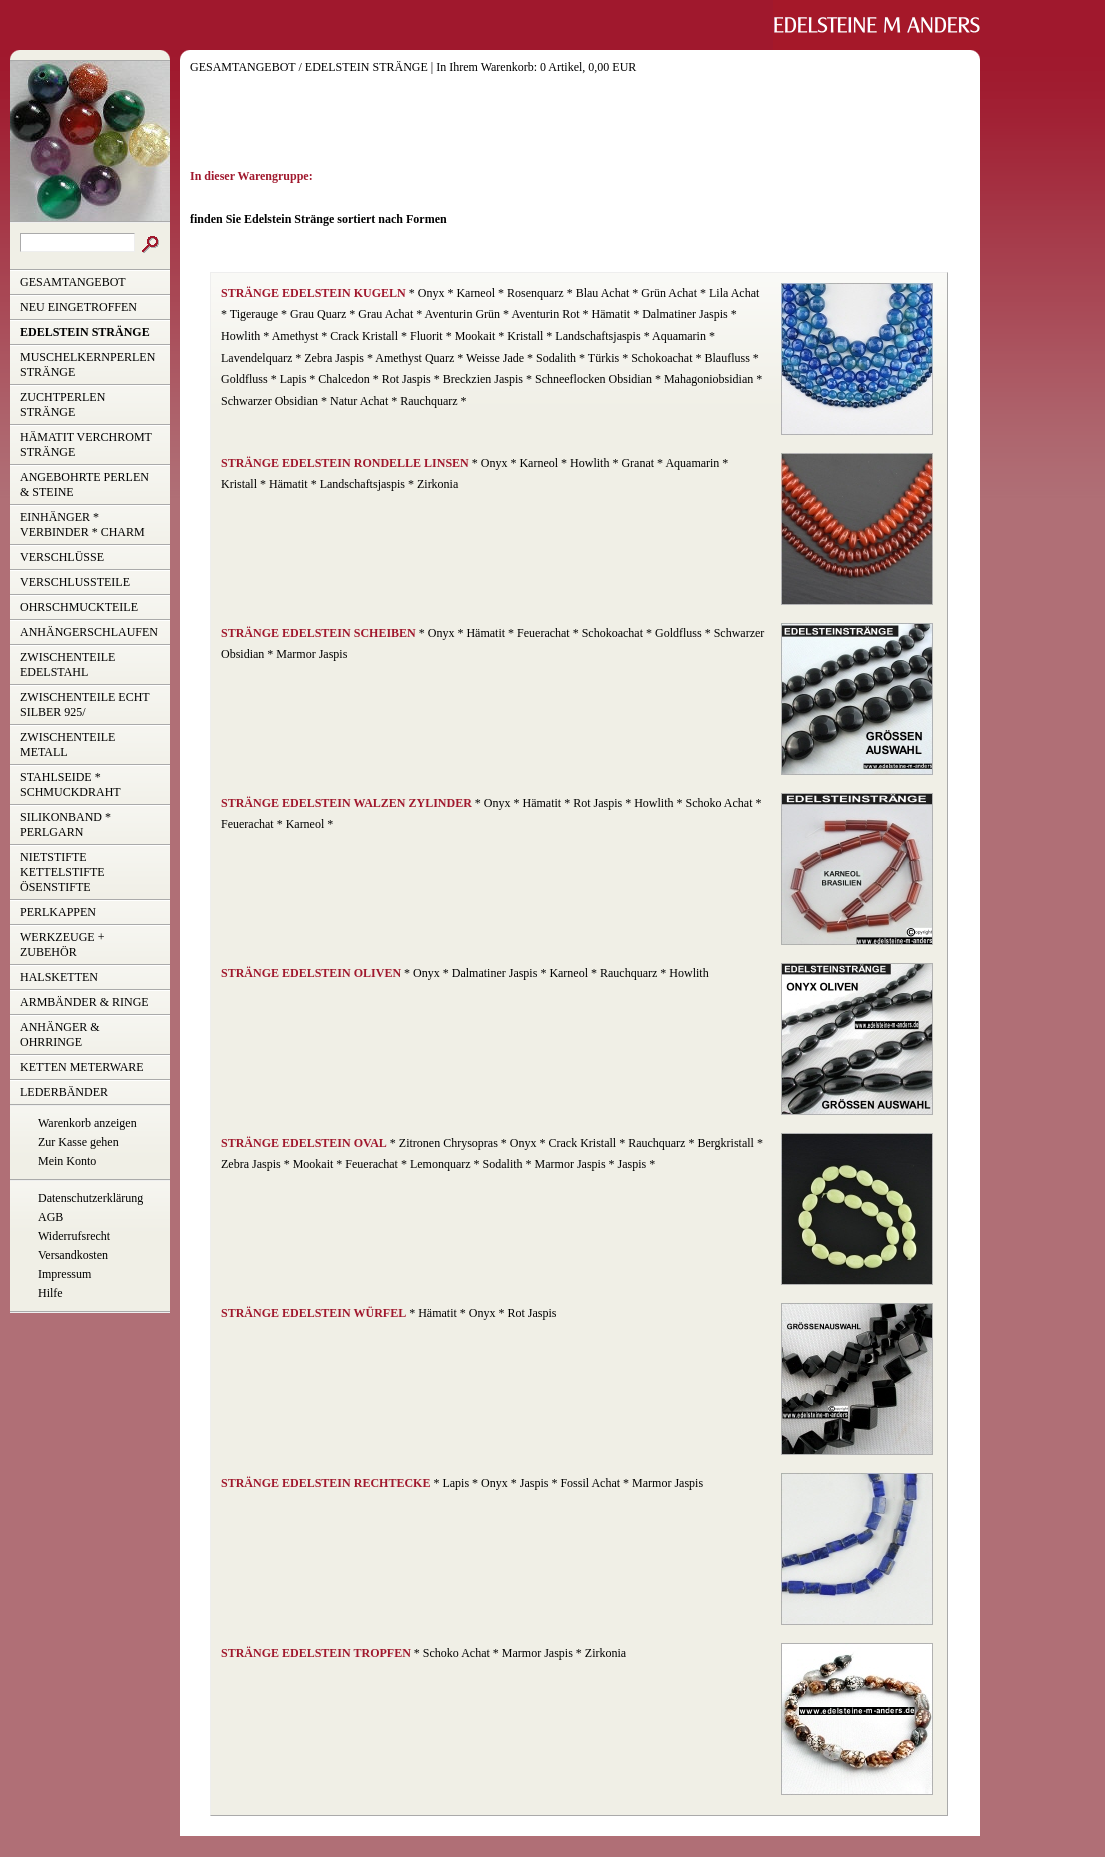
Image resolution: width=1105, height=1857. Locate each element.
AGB (50, 1217)
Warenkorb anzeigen (87, 1123)
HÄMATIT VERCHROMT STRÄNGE (86, 444)
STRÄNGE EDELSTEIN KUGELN (313, 293)
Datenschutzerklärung (90, 1198)
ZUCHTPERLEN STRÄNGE (62, 404)
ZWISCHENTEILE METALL (67, 744)
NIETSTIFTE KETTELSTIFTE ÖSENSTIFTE (62, 872)
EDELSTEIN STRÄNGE (85, 332)
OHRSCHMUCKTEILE (79, 607)
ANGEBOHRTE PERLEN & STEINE (84, 484)
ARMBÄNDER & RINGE (84, 1002)
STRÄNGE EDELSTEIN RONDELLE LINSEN (345, 463)
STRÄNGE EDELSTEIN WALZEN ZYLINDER (346, 803)
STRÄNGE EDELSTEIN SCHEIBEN (318, 633)
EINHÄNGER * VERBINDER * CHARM (82, 524)
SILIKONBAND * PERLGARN (65, 824)
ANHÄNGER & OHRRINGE (60, 1034)
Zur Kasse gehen (78, 1142)
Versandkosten (73, 1255)
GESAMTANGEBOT (73, 282)
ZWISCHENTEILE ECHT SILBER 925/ (85, 704)
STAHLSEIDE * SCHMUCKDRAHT (70, 784)
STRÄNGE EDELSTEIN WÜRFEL (313, 1313)
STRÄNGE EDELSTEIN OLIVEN (311, 973)
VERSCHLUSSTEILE (75, 582)
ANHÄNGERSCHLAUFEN (89, 632)
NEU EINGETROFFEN (78, 307)
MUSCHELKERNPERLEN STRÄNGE (87, 364)
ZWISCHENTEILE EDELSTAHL (67, 664)
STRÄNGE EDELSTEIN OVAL (304, 1143)
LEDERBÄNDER (64, 1092)
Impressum (64, 1274)
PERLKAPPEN (58, 912)
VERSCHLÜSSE (62, 557)
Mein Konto (67, 1161)
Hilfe (50, 1293)
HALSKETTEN (59, 977)
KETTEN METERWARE (82, 1067)
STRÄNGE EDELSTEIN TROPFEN (316, 1653)
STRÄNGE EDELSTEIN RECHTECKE (325, 1483)
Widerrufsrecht (74, 1236)
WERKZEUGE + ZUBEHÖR (62, 944)
